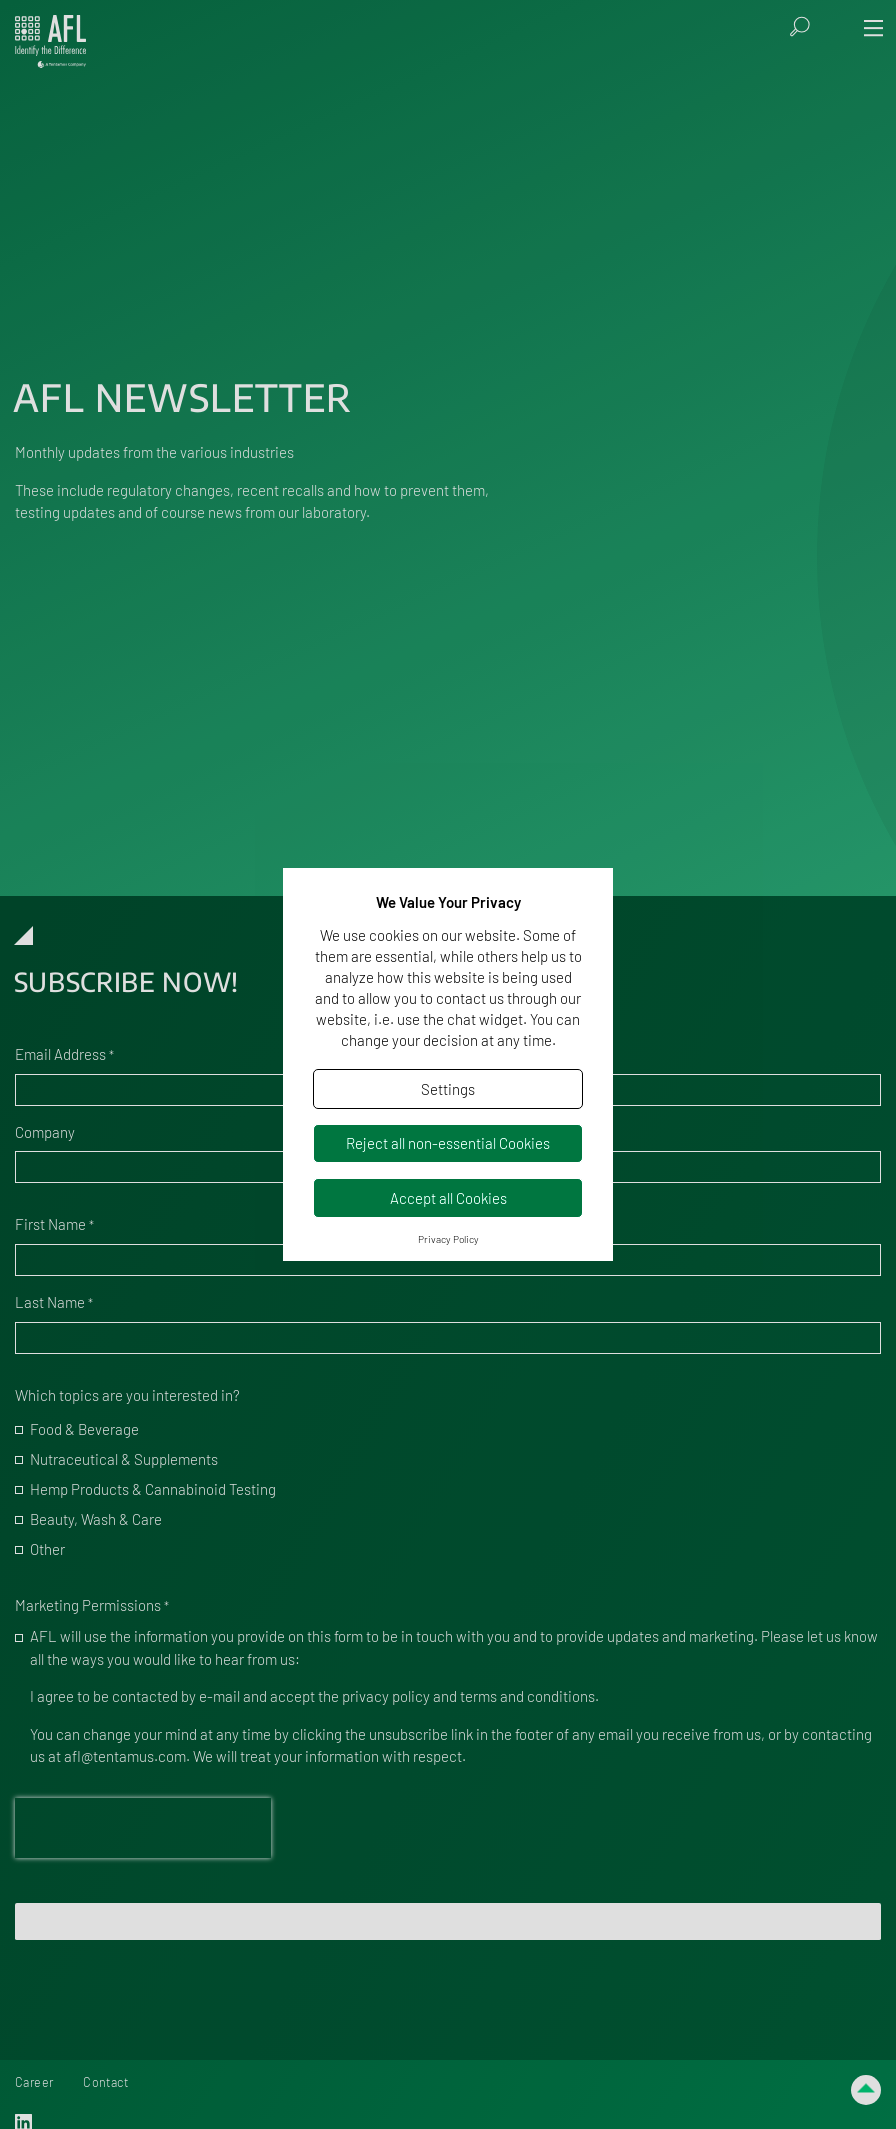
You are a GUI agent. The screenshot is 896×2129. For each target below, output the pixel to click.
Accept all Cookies (448, 1198)
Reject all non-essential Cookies (448, 1143)
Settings (448, 1089)
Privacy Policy (448, 1239)
